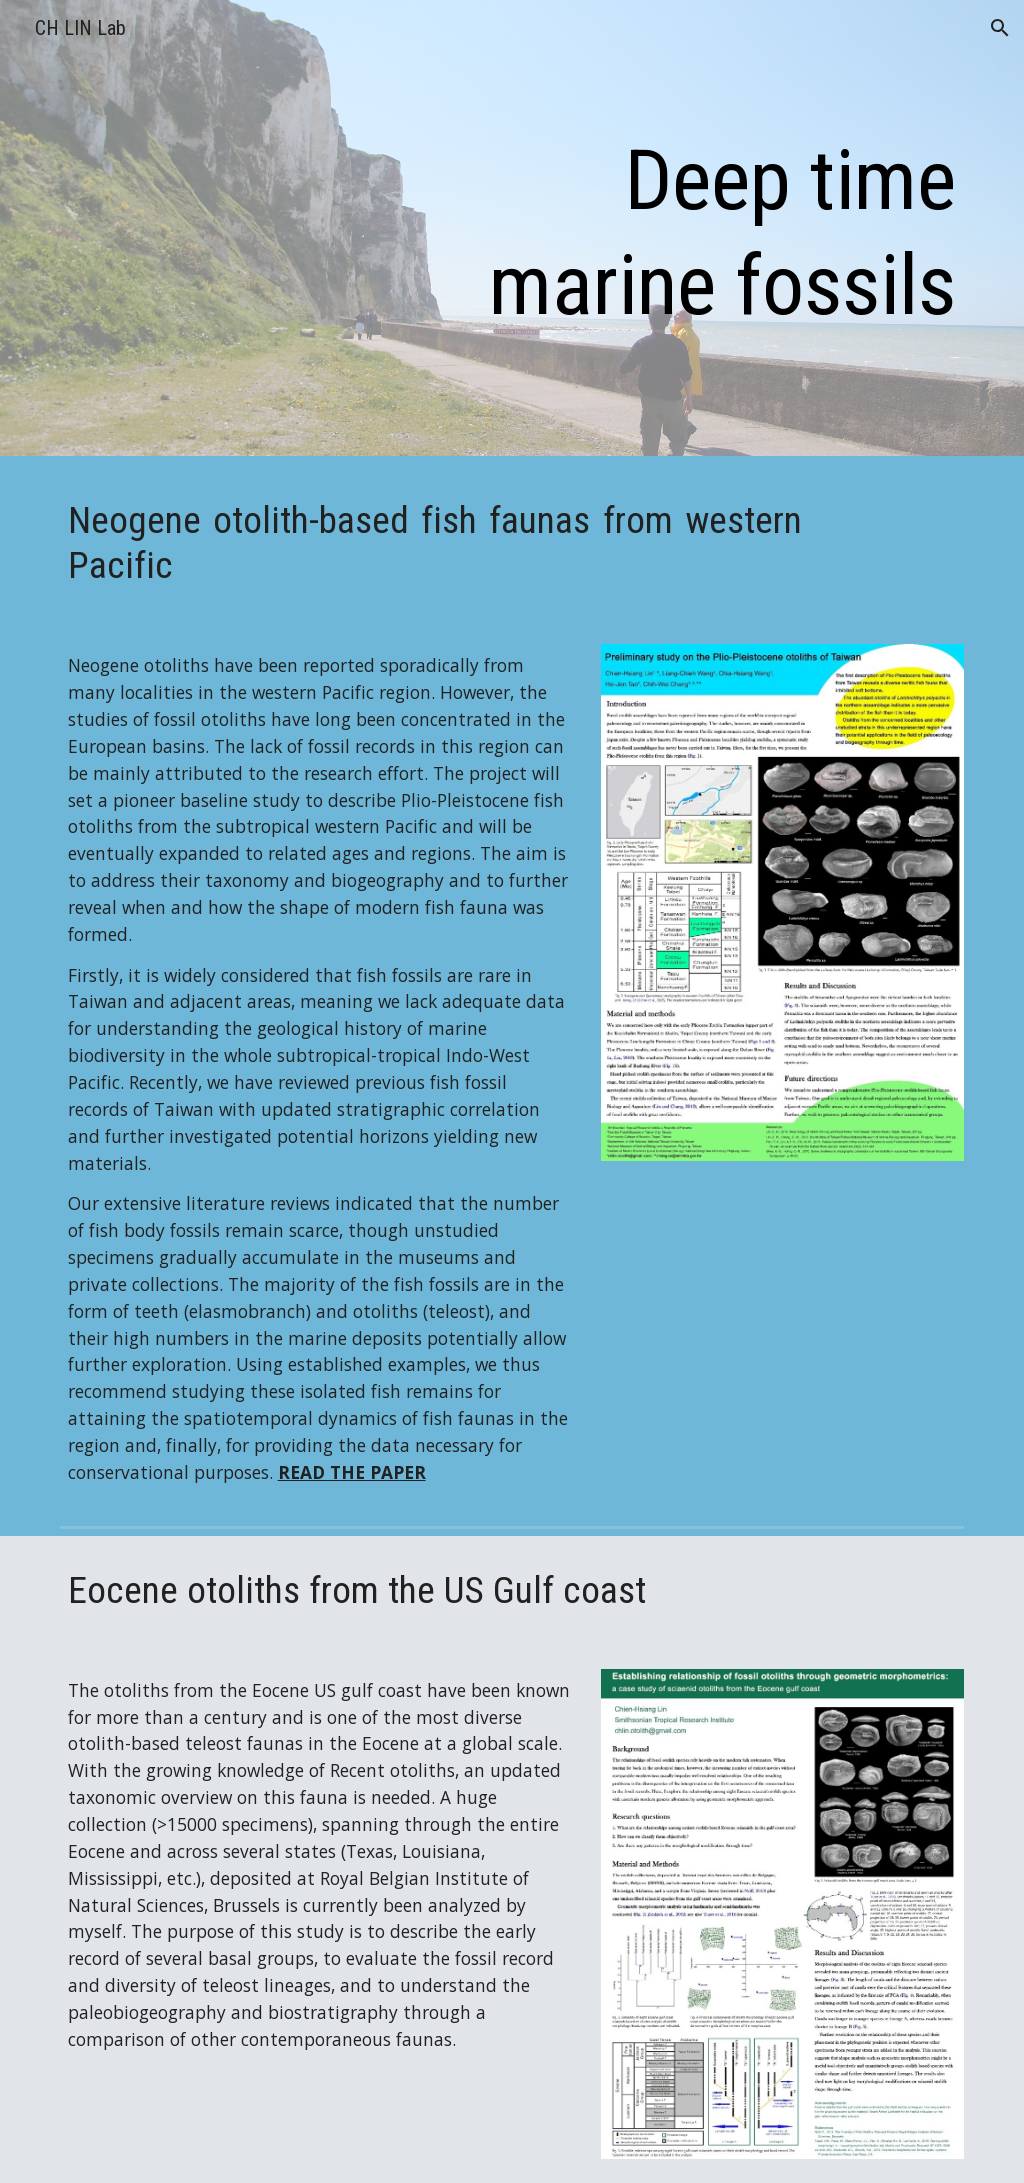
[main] (705, 233)
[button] (1000, 28)
